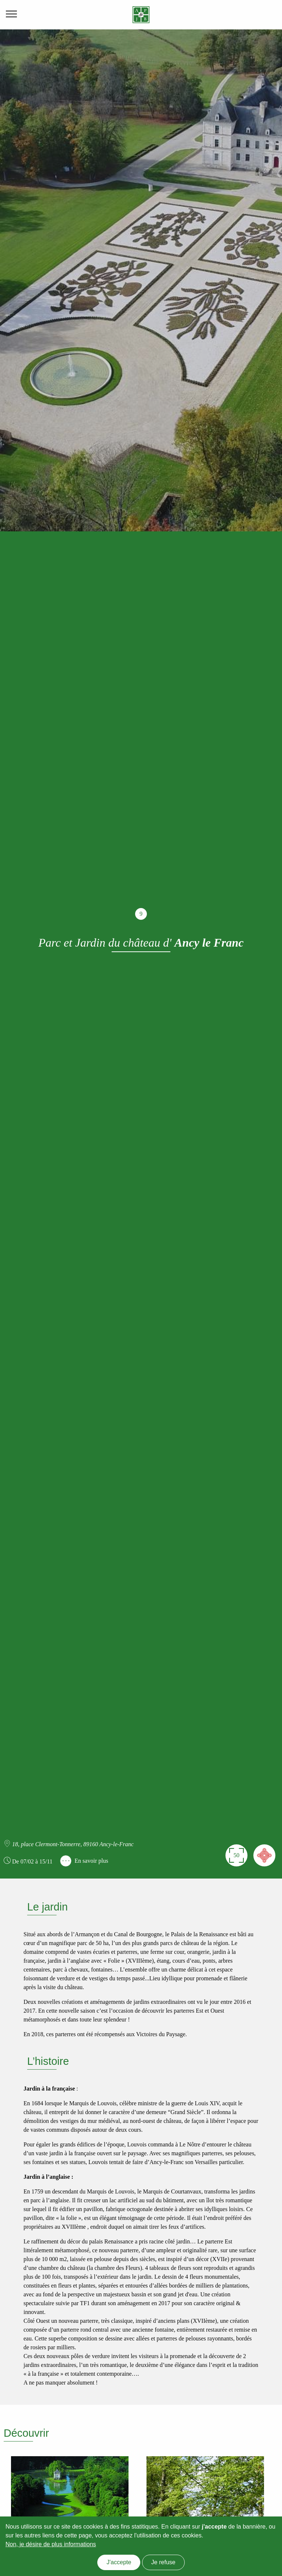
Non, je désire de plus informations (51, 2544)
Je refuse (163, 2562)
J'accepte (118, 2562)
